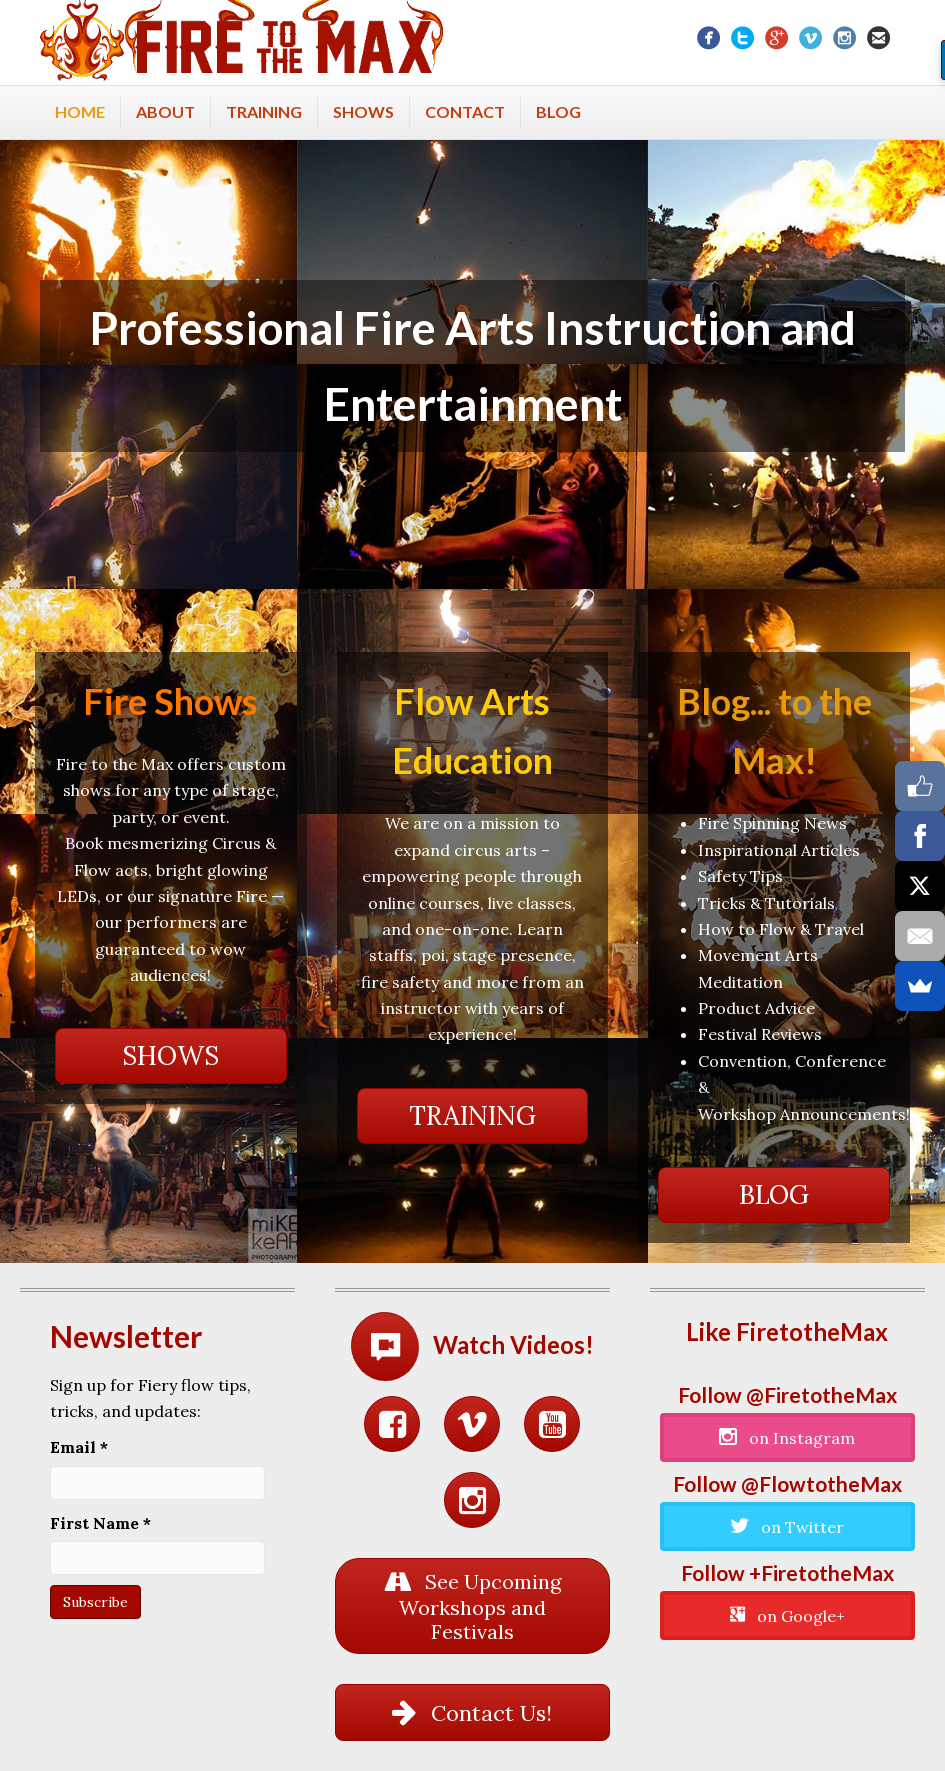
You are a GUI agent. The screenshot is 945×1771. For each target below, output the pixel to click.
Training (264, 111)
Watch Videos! (513, 1344)
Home (80, 111)
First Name (100, 1523)
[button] (171, 1056)
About (165, 111)
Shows (363, 111)
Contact (465, 111)
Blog (558, 111)
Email (79, 1447)
